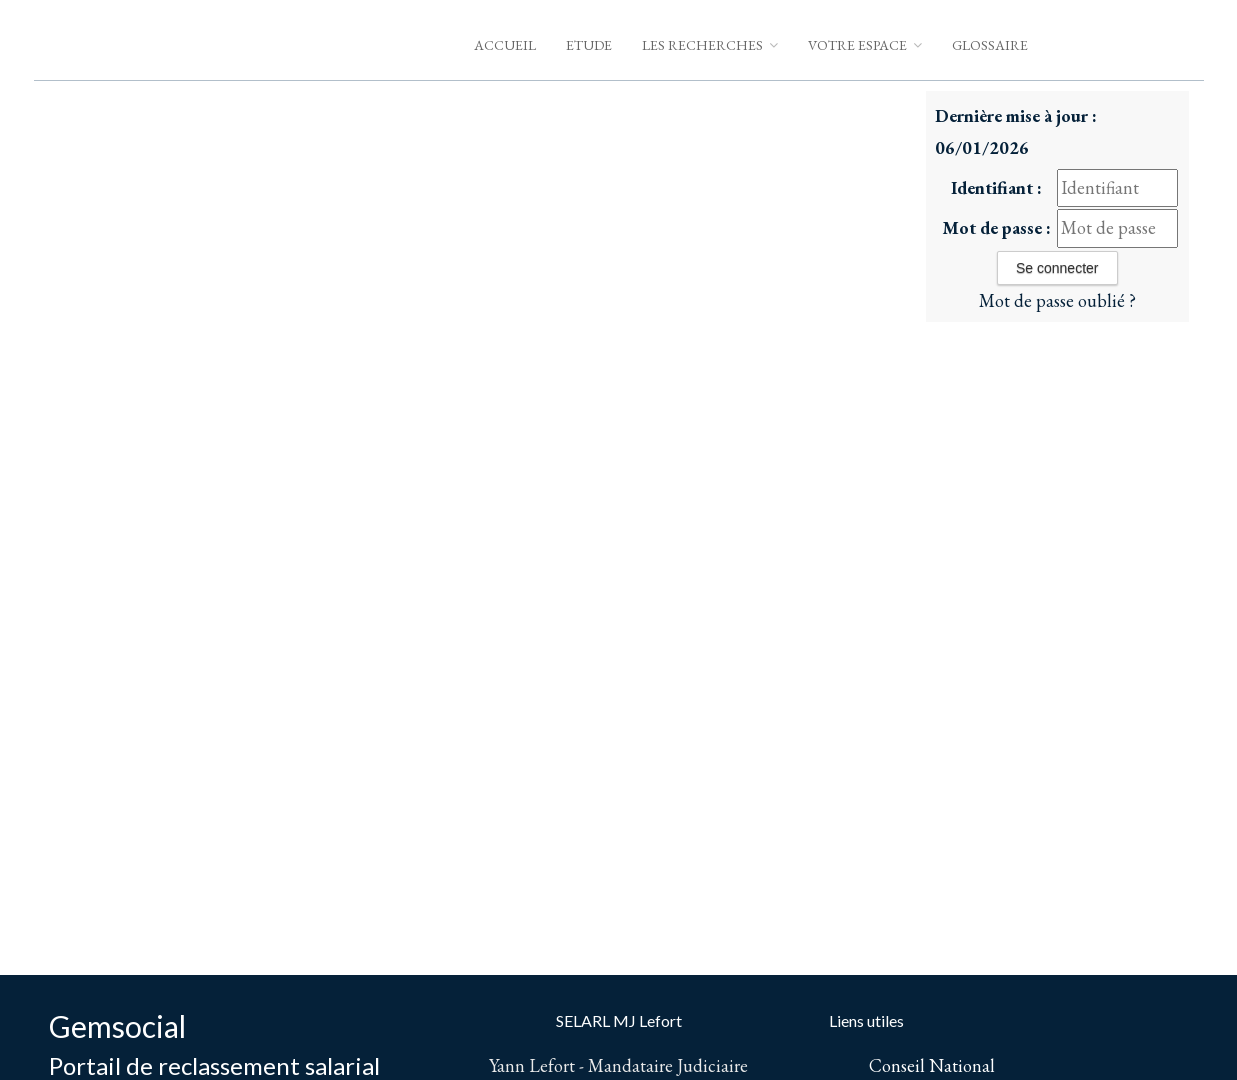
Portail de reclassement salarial (214, 1065)
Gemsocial (117, 1026)
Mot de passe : (996, 227)
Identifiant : (996, 187)
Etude (589, 45)
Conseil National (932, 1065)
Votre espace (865, 45)
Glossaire (990, 45)
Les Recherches (710, 45)
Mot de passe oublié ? (1057, 300)
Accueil (505, 45)
